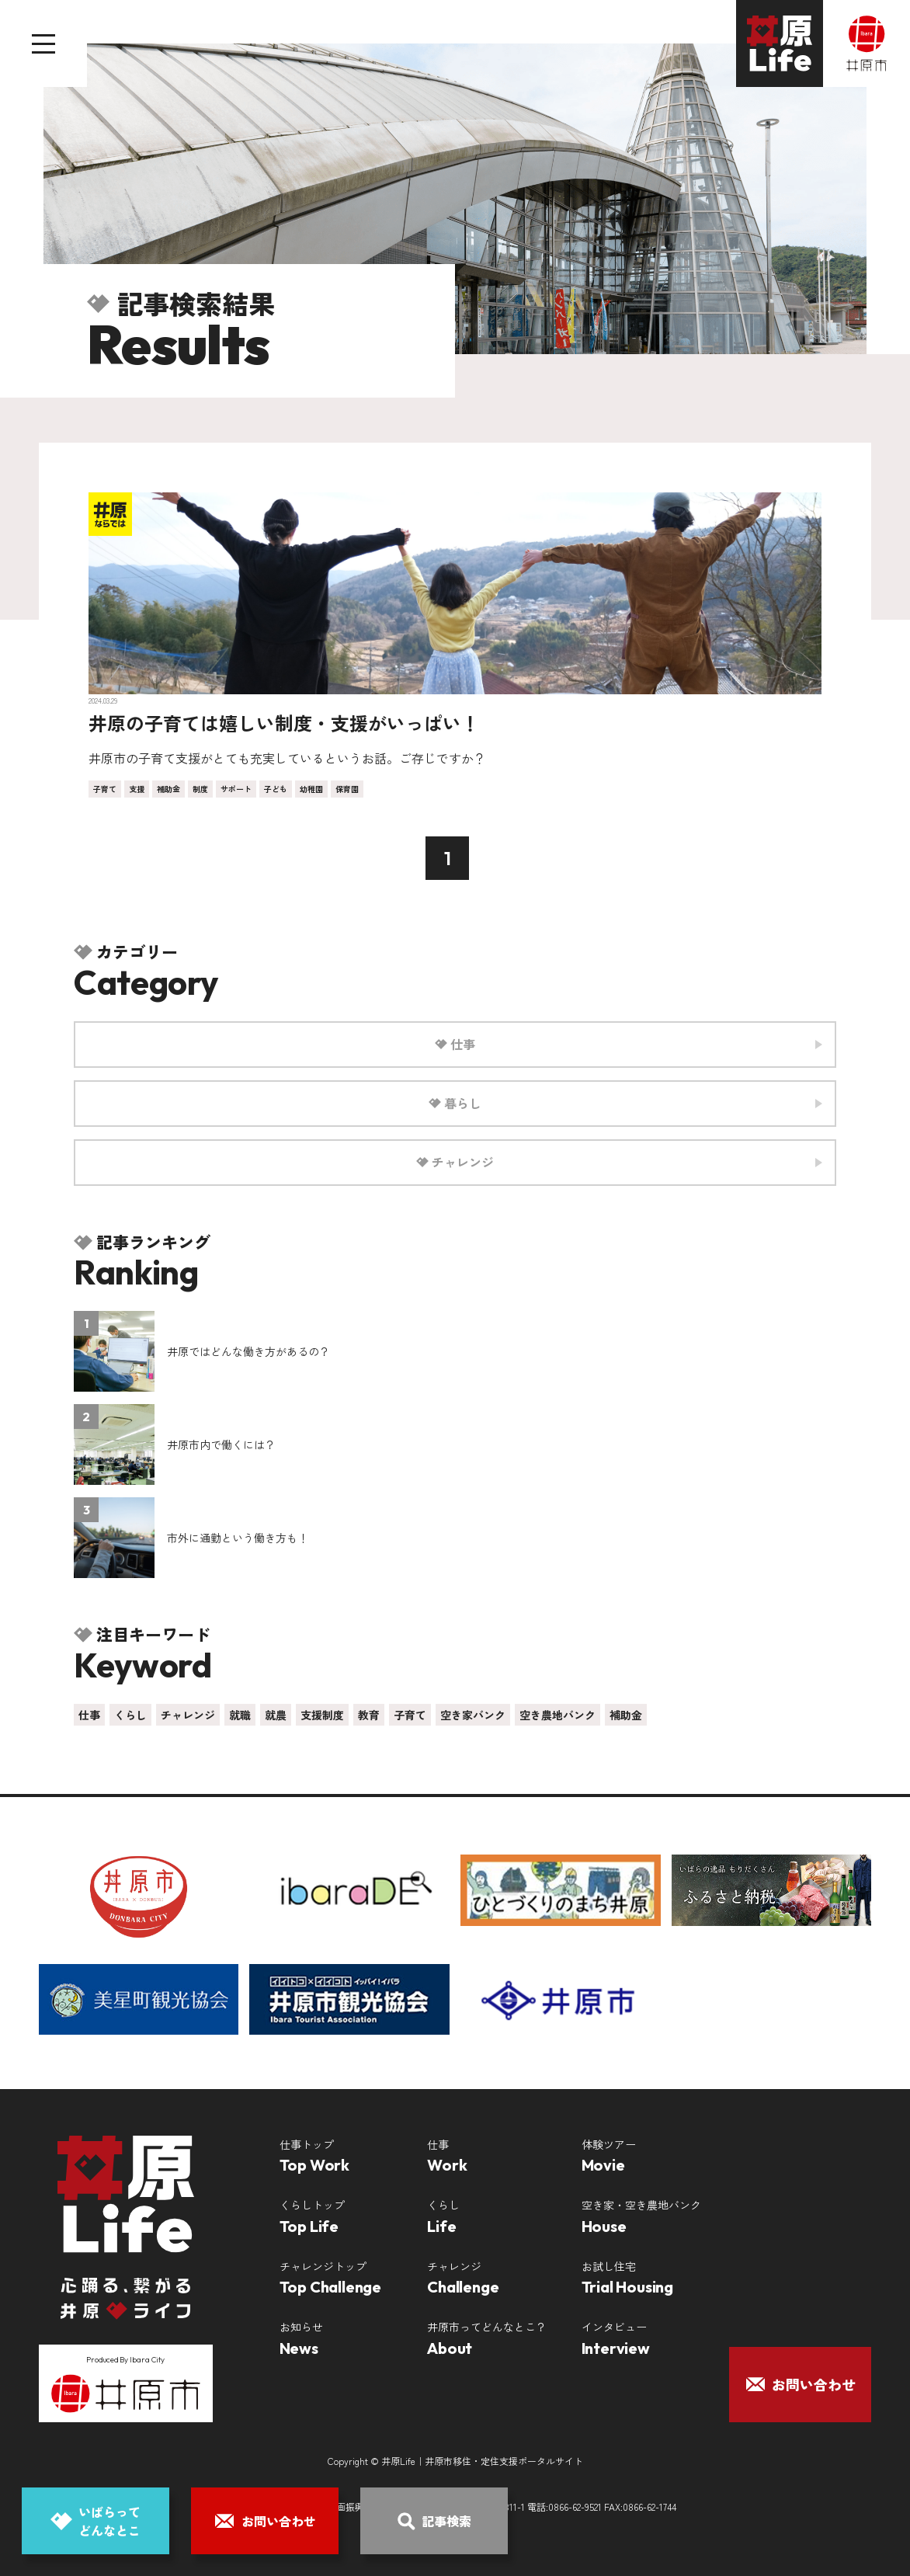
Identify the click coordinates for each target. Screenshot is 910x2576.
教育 (369, 1715)
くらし (130, 1715)
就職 (240, 1715)
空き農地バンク (557, 1715)
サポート (236, 788)
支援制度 (322, 1715)
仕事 (89, 1715)
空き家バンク (472, 1715)
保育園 (347, 788)
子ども (275, 788)
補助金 (168, 788)
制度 (200, 788)
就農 (276, 1715)
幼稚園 (311, 788)
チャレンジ (188, 1715)
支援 (136, 788)
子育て (104, 788)
